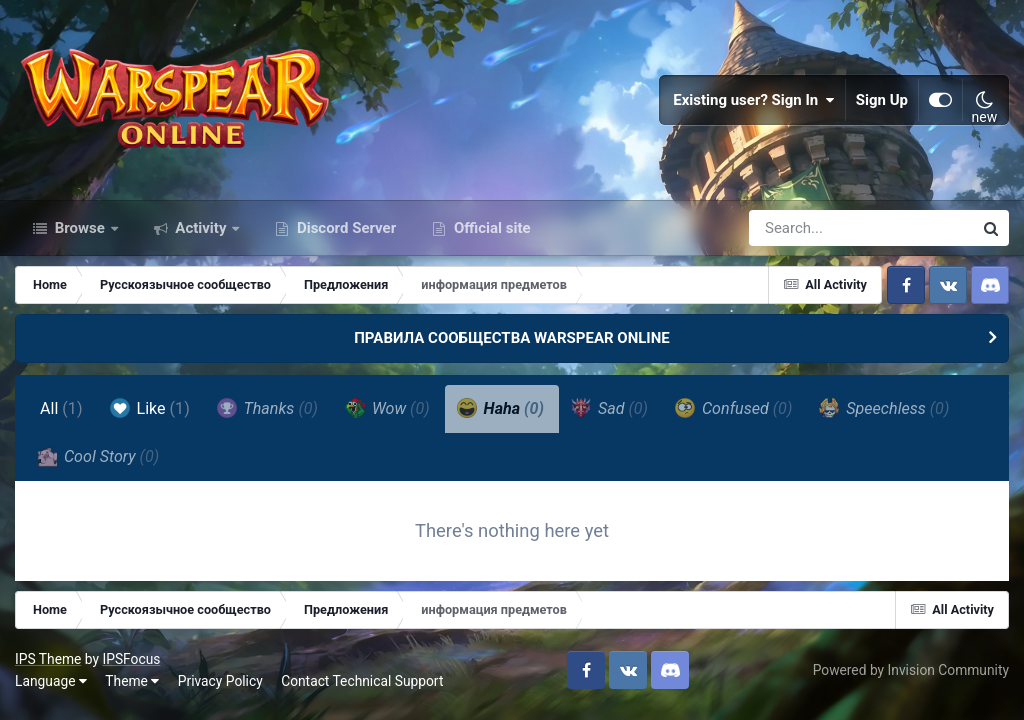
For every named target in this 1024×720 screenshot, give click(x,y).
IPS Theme (48, 659)
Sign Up (882, 100)
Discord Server (344, 228)
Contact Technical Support (362, 681)
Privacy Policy (220, 681)
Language (51, 681)
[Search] (804, 228)
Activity (201, 228)
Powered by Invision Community (911, 670)
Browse (80, 228)
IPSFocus (131, 659)
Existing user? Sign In (754, 100)
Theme (132, 681)
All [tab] (61, 408)
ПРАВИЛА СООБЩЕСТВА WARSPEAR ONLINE (512, 338)
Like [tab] (150, 408)
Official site (490, 228)
